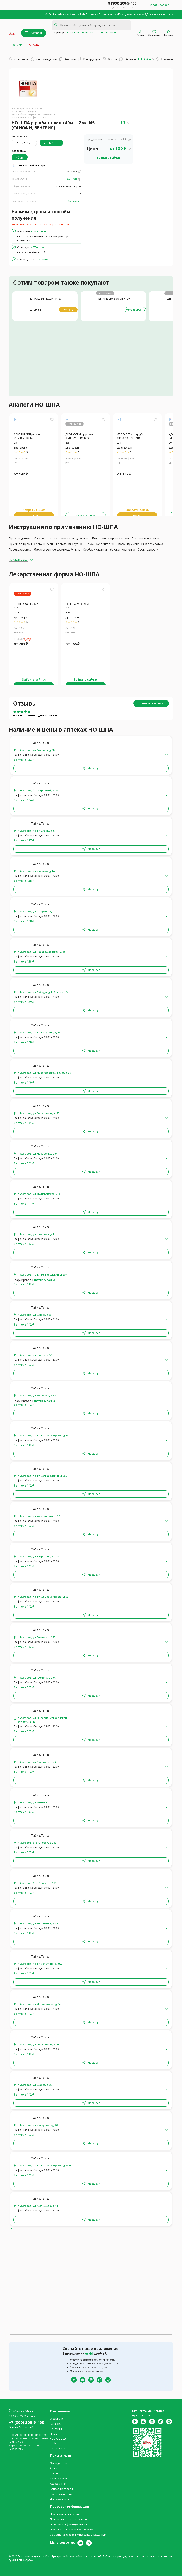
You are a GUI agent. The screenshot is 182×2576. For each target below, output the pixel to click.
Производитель (20, 538)
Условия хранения (122, 549)
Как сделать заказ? (132, 14)
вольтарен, (88, 32)
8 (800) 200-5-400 (122, 3)
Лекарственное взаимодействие (57, 549)
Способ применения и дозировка (139, 544)
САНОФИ (73, 178)
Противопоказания (145, 538)
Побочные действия (99, 544)
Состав (39, 538)
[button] (91, 755)
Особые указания (95, 549)
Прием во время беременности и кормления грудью (46, 544)
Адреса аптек (108, 14)
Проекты (92, 14)
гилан (113, 32)
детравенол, (72, 32)
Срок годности (148, 549)
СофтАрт (50, 2556)
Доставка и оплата (159, 14)
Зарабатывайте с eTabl (69, 14)
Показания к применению (110, 538)
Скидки (34, 45)
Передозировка (20, 549)
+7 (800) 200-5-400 (26, 2422)
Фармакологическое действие (68, 538)
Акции (17, 45)
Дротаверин (74, 200)
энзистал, (102, 32)
